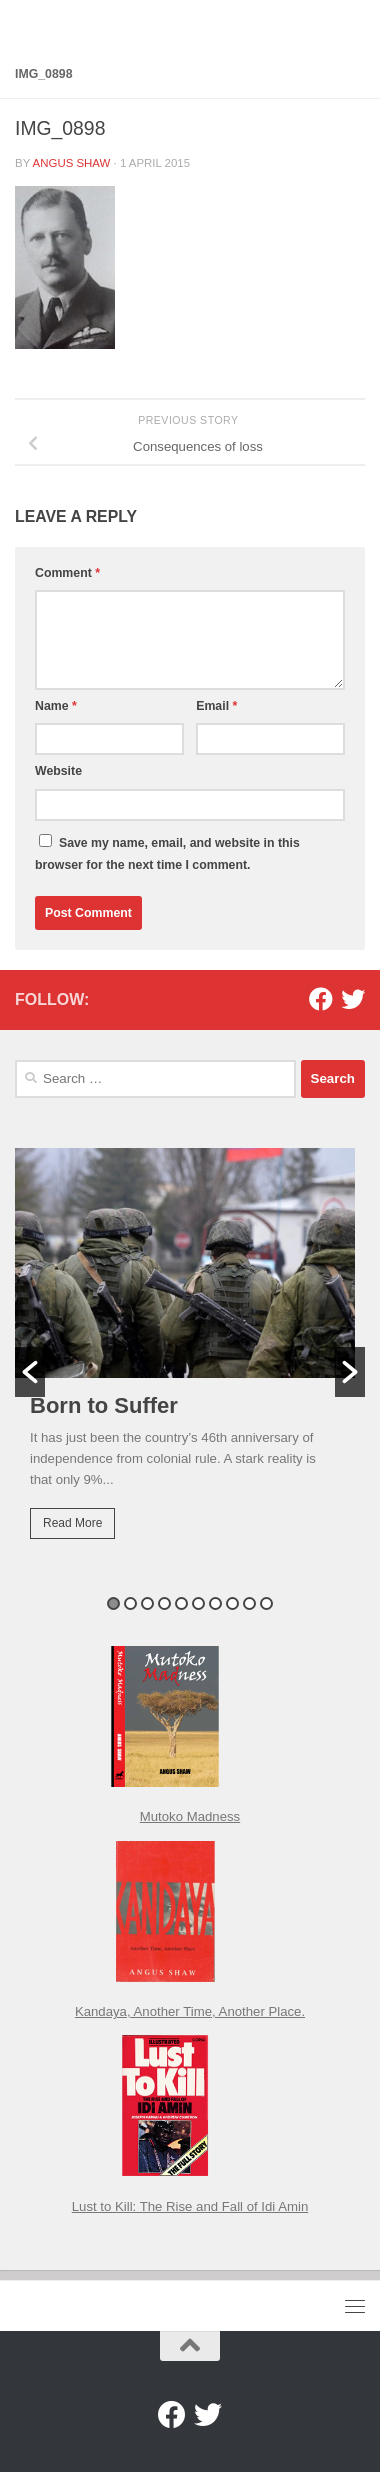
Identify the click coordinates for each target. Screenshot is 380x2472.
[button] (30, 1372)
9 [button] (249, 1603)
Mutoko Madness (190, 1816)
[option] (190, 1357)
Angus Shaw (72, 163)
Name (56, 706)
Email (216, 706)
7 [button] (215, 1603)
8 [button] (232, 1603)
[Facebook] (321, 999)
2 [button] (130, 1603)
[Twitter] (353, 999)
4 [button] (164, 1603)
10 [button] (266, 1603)
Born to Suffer (104, 1405)
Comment (67, 573)
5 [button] (181, 1603)
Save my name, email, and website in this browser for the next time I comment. (167, 854)
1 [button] (113, 1603)
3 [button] (147, 1603)
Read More (72, 1523)
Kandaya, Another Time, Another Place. (190, 2011)
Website (58, 771)
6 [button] (198, 1603)
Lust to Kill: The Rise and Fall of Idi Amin (190, 2206)
